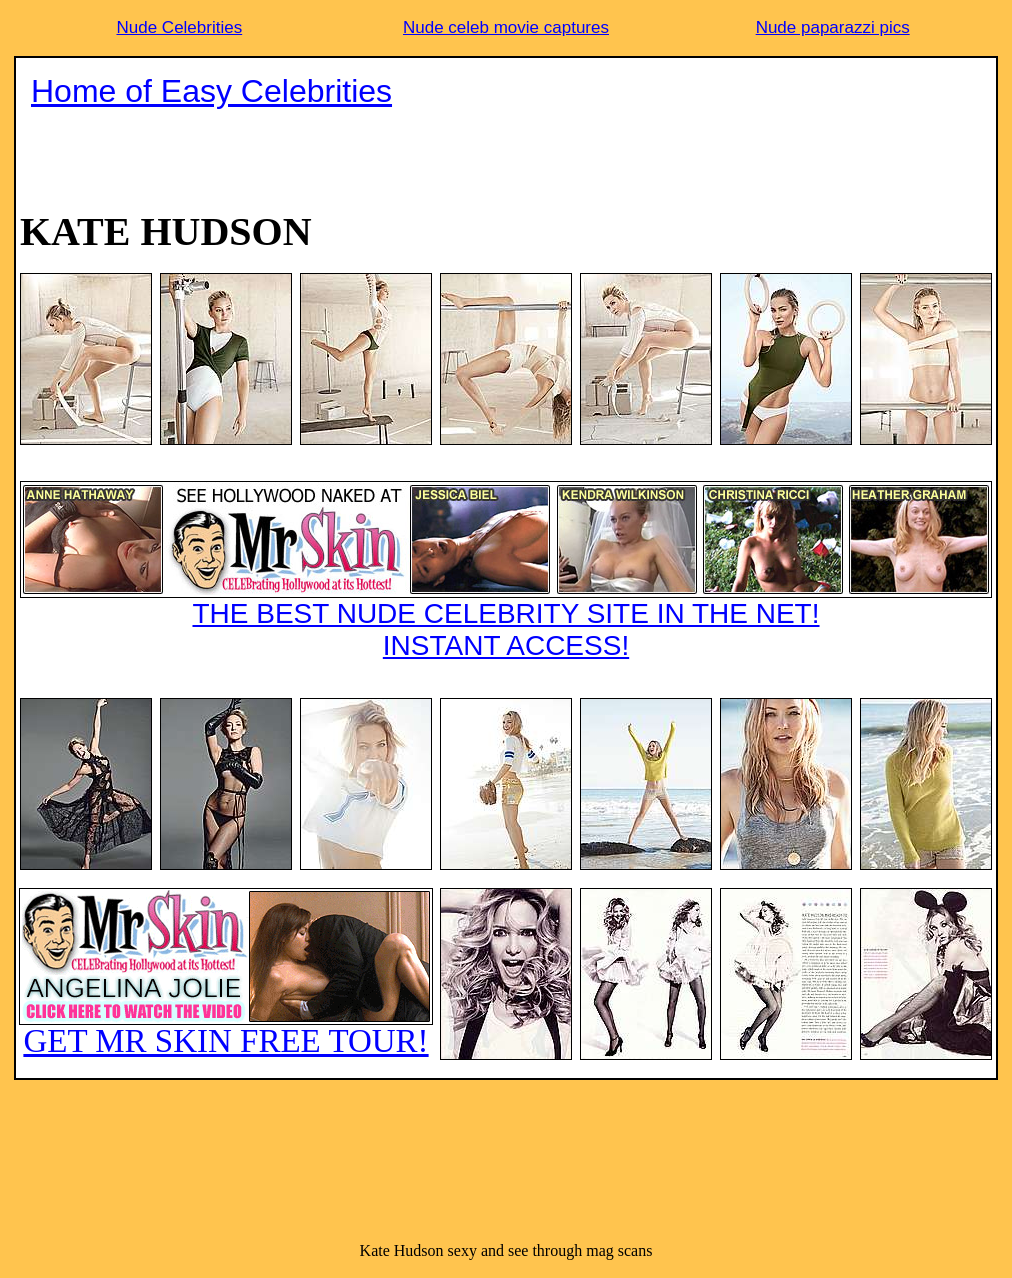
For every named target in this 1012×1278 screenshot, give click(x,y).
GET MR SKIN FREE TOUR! (226, 973)
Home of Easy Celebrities (211, 91)
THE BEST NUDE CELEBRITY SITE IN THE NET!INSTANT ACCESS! (506, 571)
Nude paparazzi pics (833, 27)
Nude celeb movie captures (506, 27)
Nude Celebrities (179, 27)
